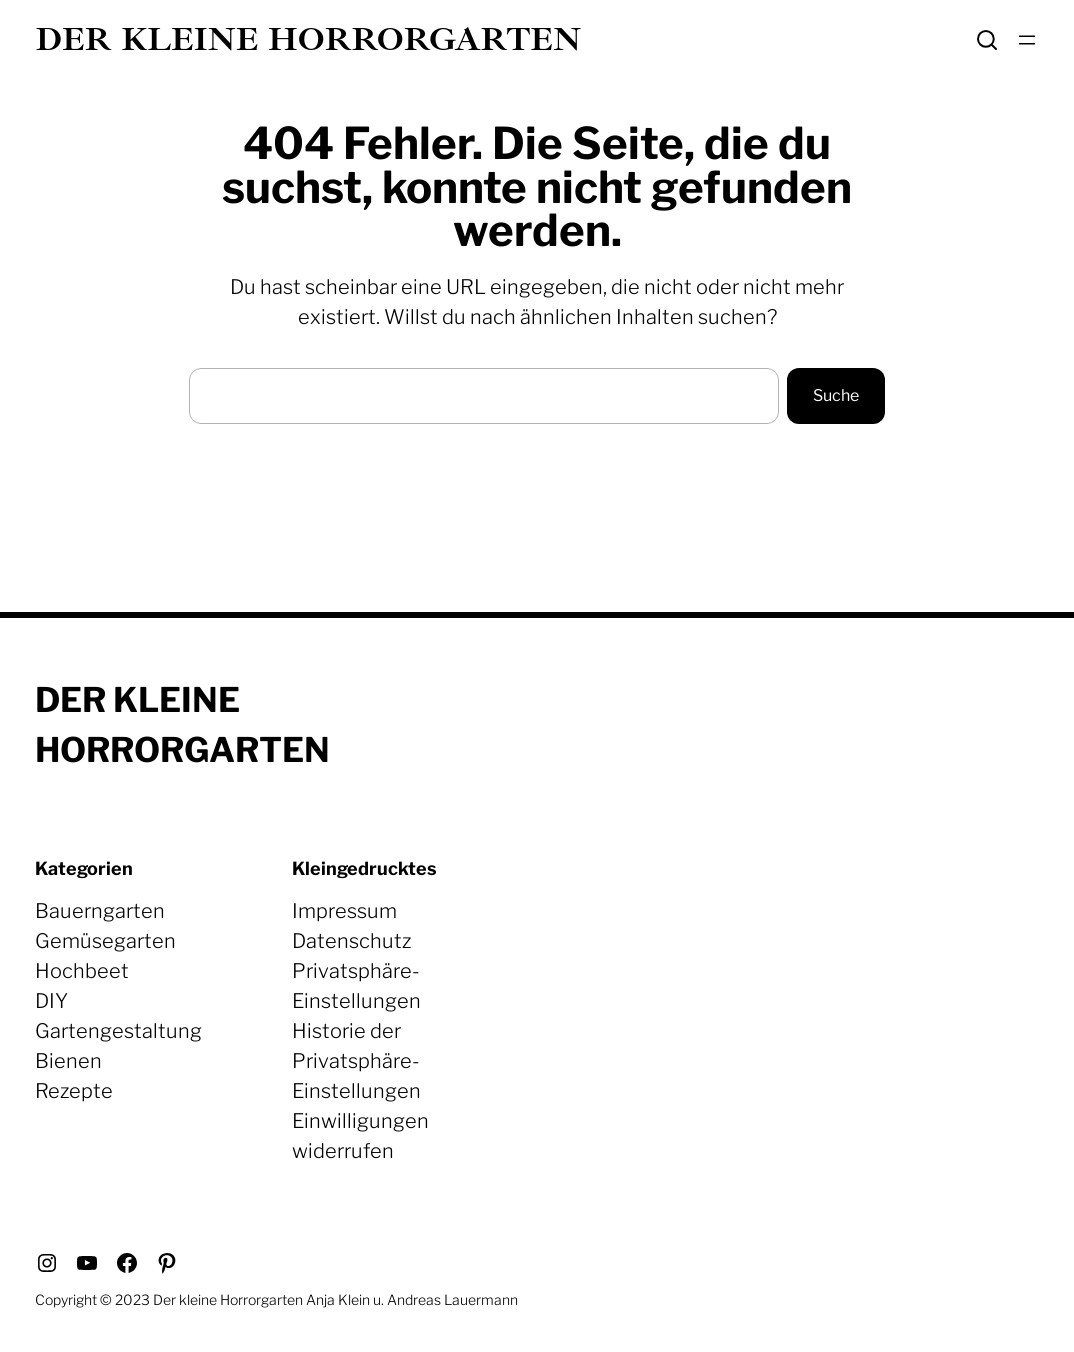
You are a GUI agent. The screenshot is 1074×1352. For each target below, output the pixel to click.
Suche (836, 395)
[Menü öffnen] (1027, 40)
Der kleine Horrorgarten (308, 39)
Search (987, 40)
